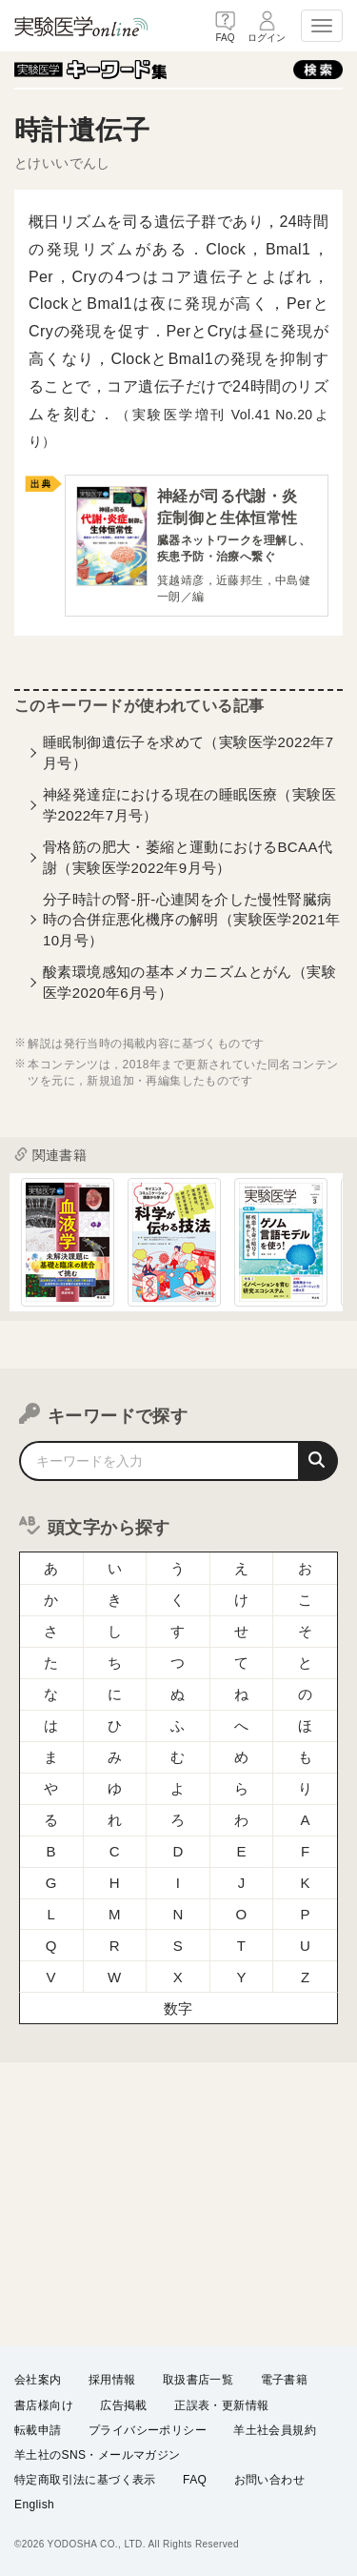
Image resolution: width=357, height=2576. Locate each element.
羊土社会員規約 (274, 2430)
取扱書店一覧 (198, 2380)
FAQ (195, 2479)
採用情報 (112, 2380)
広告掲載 (124, 2405)
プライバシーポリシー (148, 2430)
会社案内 (38, 2380)
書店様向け (43, 2405)
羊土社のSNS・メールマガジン (97, 2455)
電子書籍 (284, 2380)
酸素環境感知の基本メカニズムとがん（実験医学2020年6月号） (189, 981)
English (34, 2505)
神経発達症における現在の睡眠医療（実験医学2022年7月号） (189, 804)
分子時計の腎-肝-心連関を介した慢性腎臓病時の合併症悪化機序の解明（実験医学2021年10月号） (191, 919)
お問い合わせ (269, 2479)
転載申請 (38, 2430)
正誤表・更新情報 (221, 2405)
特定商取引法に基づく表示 (85, 2479)
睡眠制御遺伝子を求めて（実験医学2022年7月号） (188, 752)
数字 (178, 2008)
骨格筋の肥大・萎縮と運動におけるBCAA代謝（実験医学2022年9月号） (187, 857)
